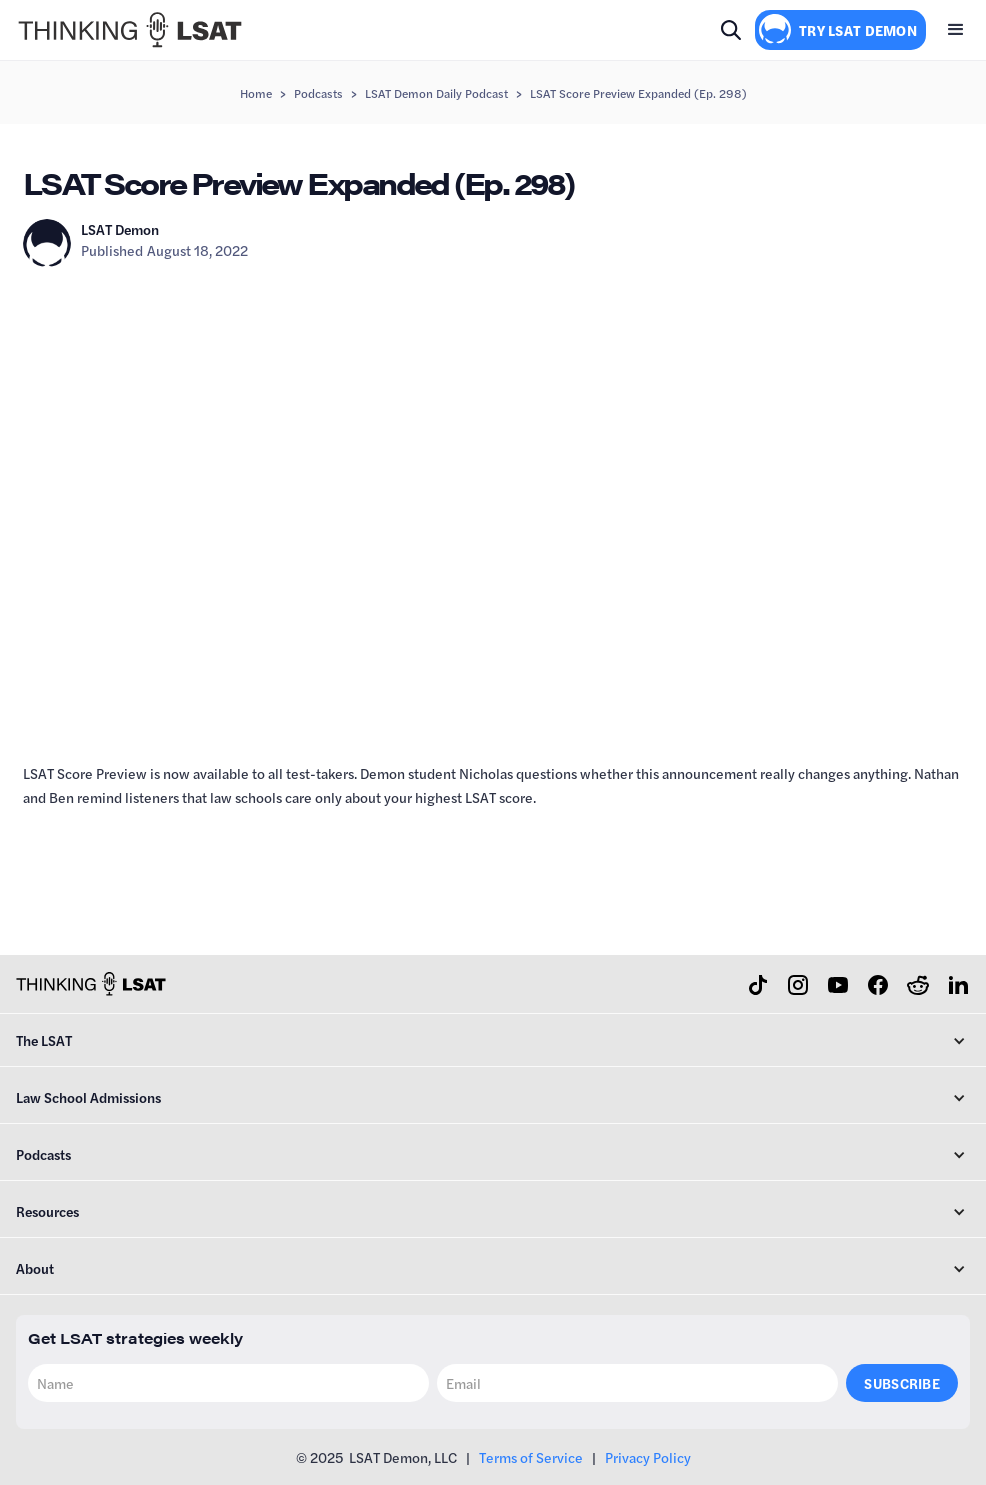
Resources (47, 1211)
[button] (956, 30)
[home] (130, 30)
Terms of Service (531, 1457)
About (35, 1268)
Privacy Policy (648, 1457)
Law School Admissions (88, 1097)
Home (256, 93)
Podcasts (318, 93)
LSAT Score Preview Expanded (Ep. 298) (638, 93)
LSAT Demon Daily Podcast (436, 93)
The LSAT (44, 1040)
